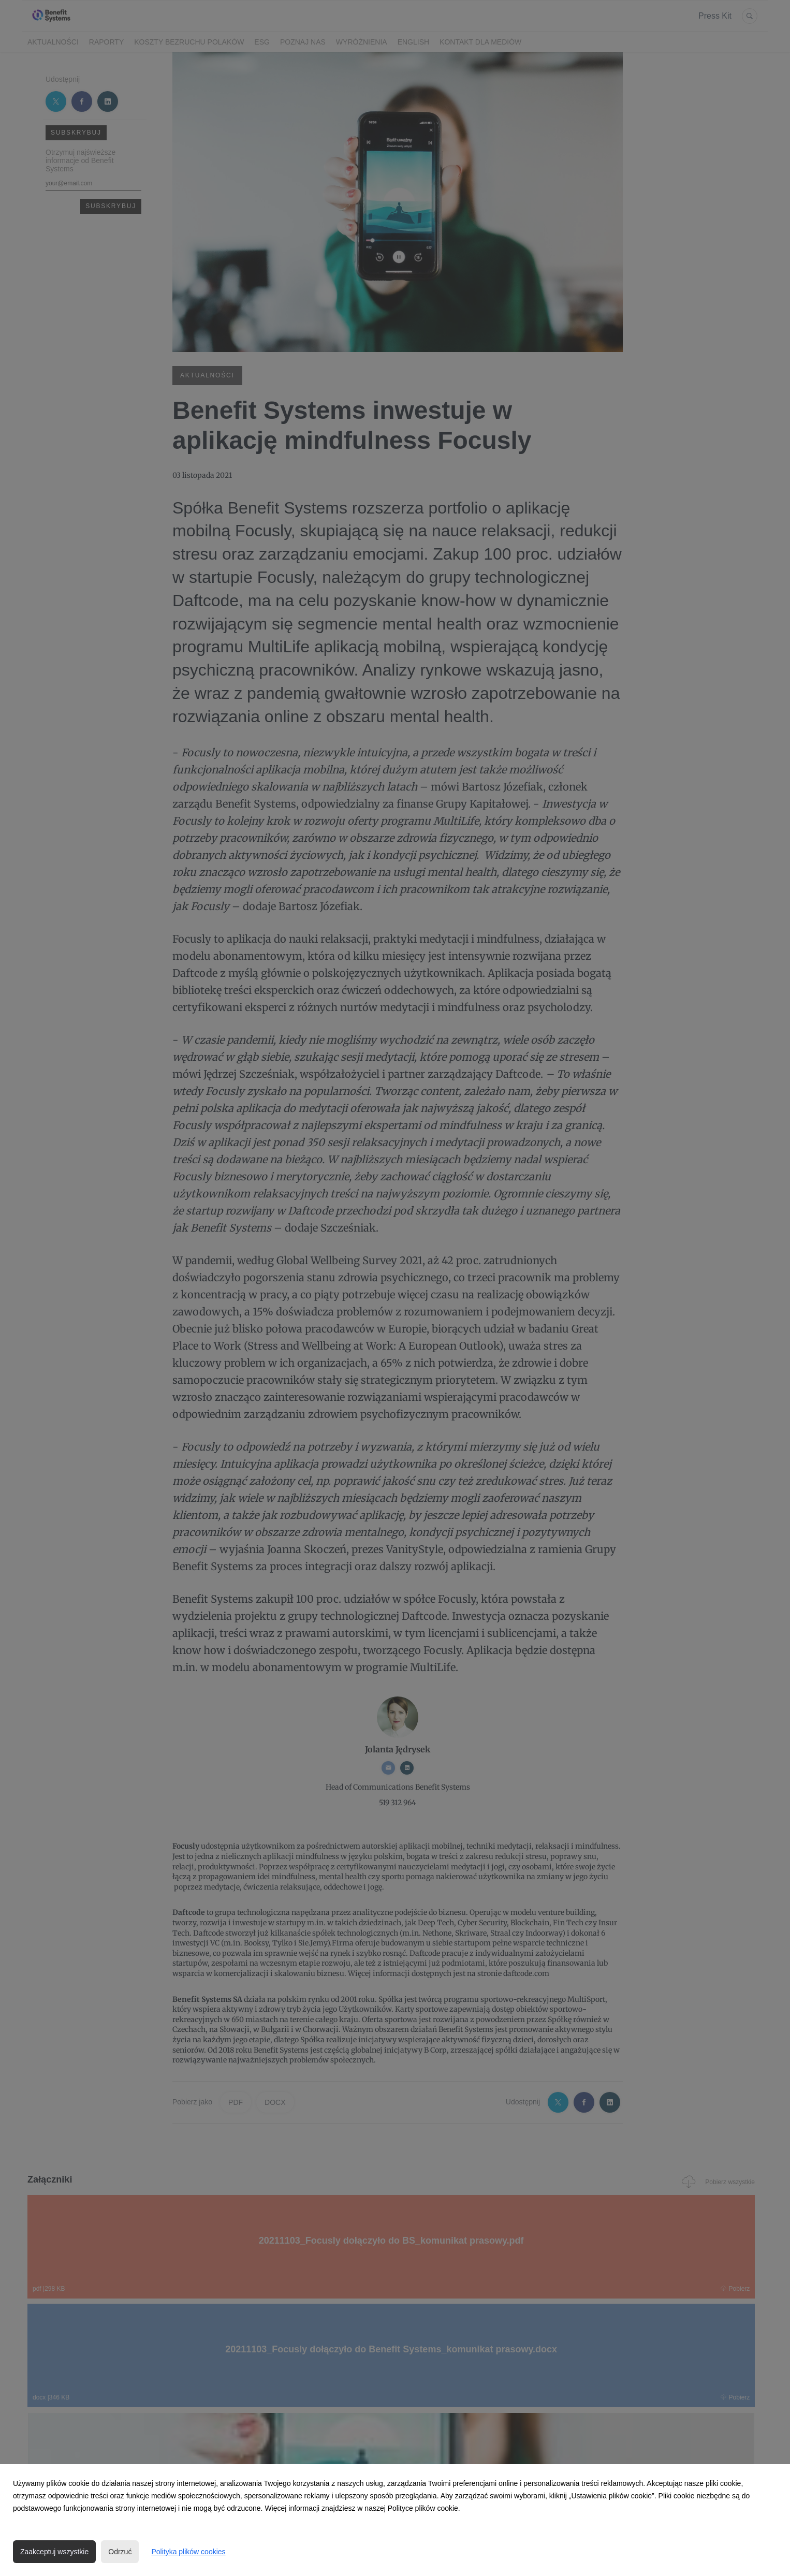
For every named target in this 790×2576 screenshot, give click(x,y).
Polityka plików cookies (188, 2552)
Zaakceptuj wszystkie (54, 2552)
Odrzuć (119, 2552)
